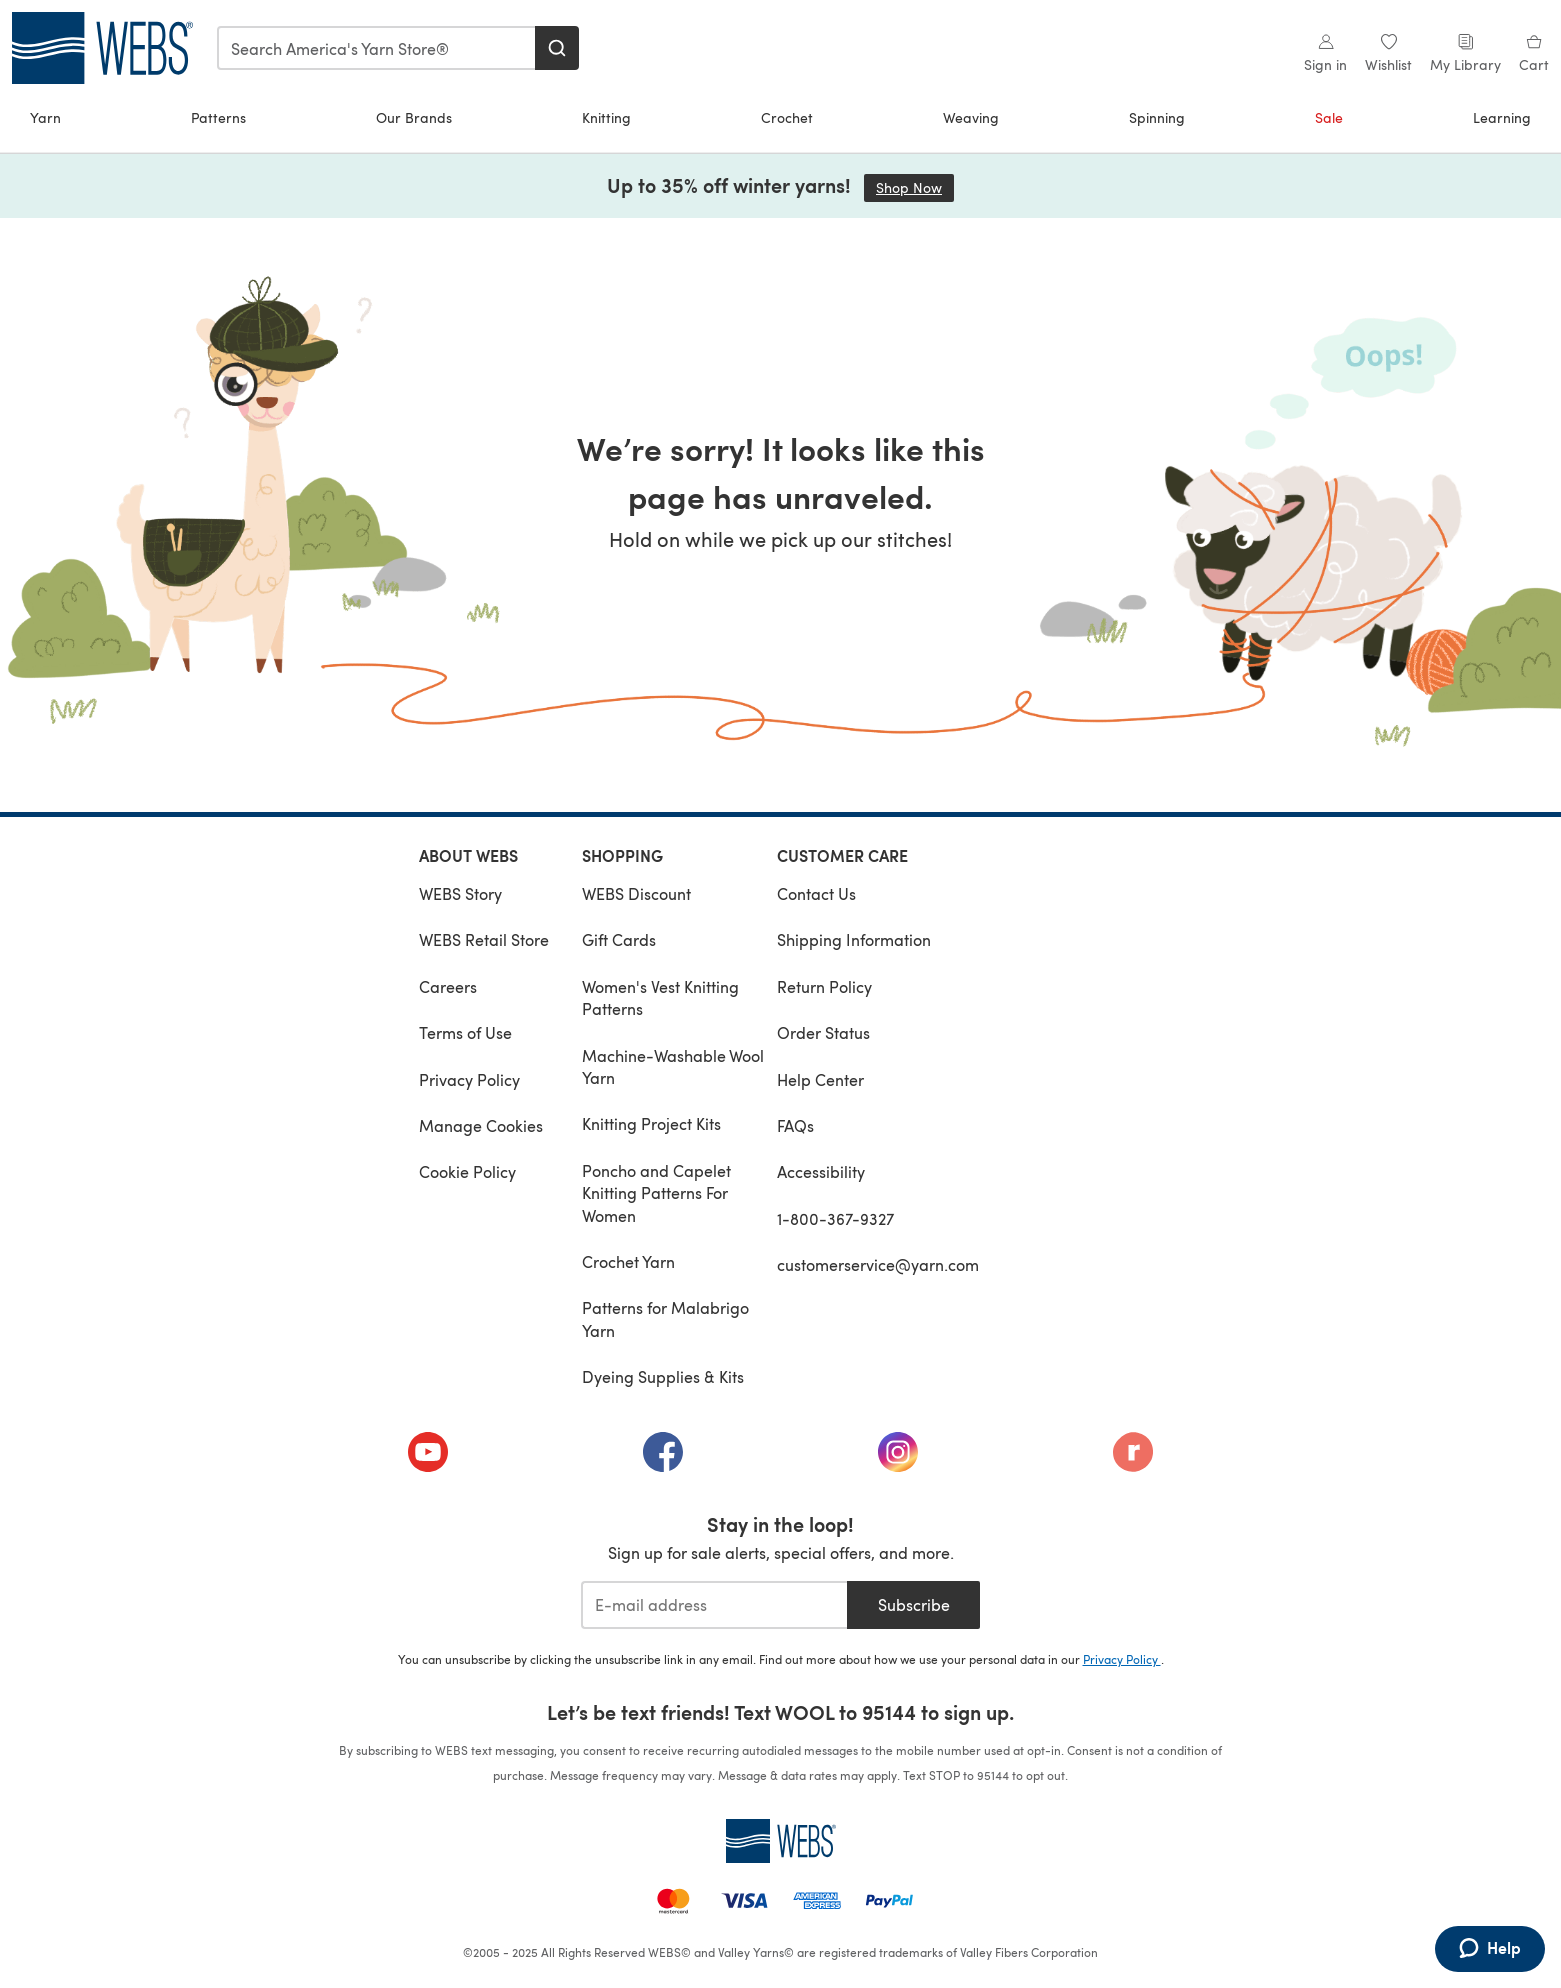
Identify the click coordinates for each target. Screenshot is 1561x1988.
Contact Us (816, 893)
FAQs (795, 1125)
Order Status (823, 1032)
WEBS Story (460, 893)
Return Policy (824, 986)
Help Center (820, 1079)
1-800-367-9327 (835, 1218)
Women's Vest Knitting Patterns (660, 997)
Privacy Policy (469, 1079)
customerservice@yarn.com (878, 1264)
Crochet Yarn (628, 1261)
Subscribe (914, 1604)
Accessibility (821, 1171)
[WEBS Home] (781, 1841)
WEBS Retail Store (484, 939)
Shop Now (915, 187)
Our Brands (414, 117)
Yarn (45, 117)
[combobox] (377, 48)
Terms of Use (465, 1032)
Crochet (787, 117)
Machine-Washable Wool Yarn (673, 1066)
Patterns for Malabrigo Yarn (665, 1318)
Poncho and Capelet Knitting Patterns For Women (656, 1193)
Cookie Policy (467, 1171)
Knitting (606, 117)
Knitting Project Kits (651, 1123)
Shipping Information (854, 939)
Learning (1502, 117)
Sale (1329, 117)
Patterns (218, 117)
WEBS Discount (636, 893)
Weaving (971, 117)
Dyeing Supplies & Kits (663, 1376)
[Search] (557, 48)
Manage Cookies (481, 1125)
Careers (448, 986)
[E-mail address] (714, 1605)
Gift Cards (619, 939)
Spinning (1157, 117)
